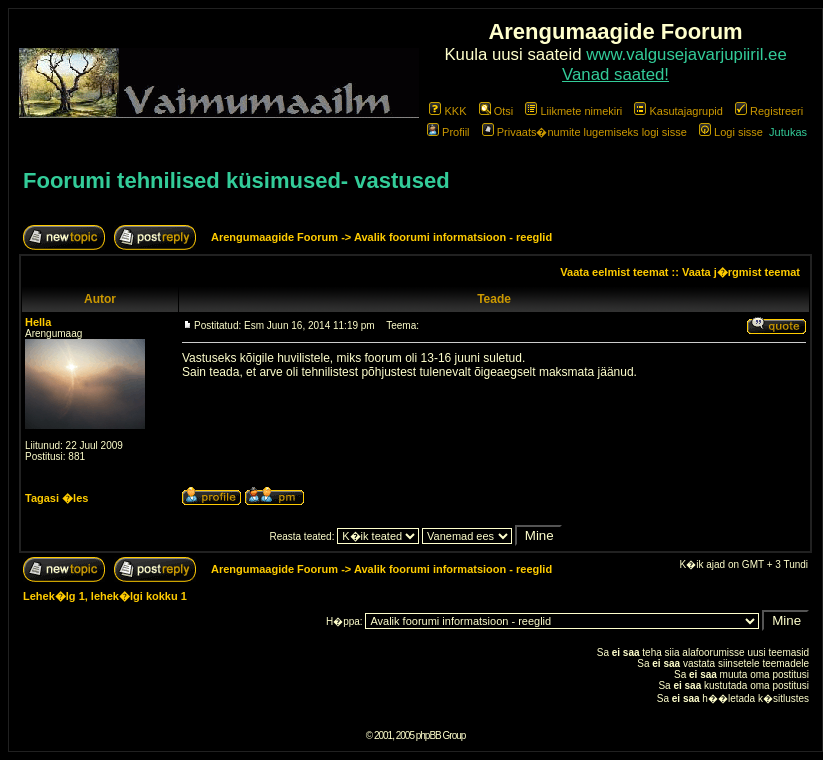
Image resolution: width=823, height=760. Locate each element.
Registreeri (769, 111)
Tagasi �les (56, 498)
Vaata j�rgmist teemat (741, 272)
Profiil (448, 132)
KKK (447, 111)
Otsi (496, 111)
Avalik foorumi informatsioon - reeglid (453, 237)
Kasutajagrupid (678, 111)
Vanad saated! (615, 74)
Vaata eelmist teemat (614, 272)
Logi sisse (731, 132)
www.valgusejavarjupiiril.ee (686, 54)
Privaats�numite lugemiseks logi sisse (584, 132)
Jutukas (788, 132)
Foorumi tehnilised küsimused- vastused (236, 180)
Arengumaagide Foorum (276, 237)
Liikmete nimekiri (573, 111)
